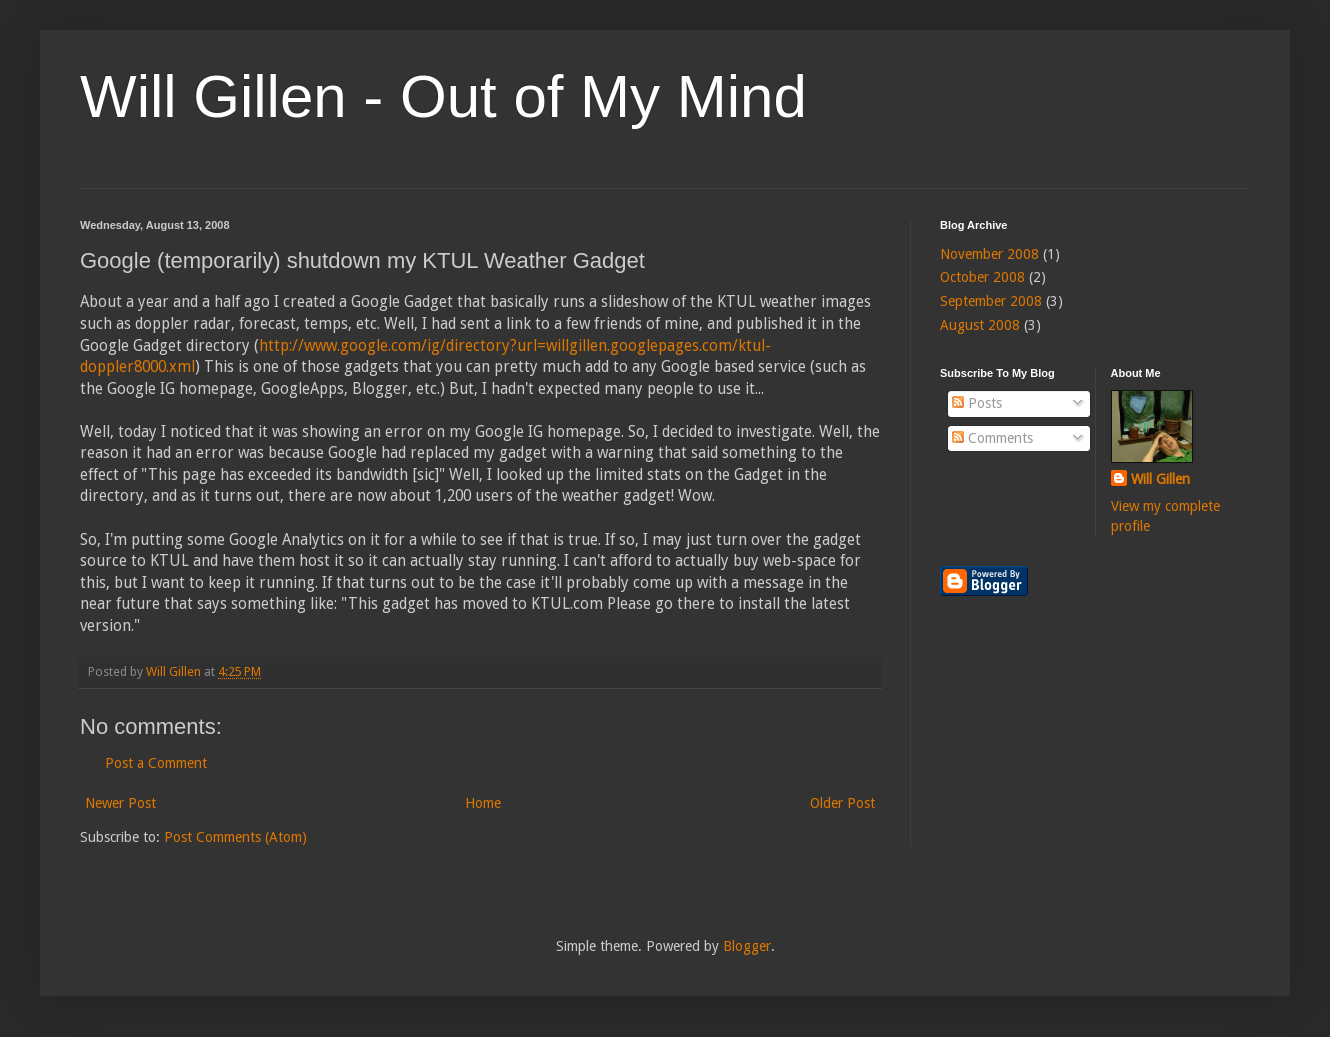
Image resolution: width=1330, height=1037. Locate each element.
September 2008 (991, 301)
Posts (977, 403)
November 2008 (989, 254)
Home (483, 803)
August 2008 (980, 325)
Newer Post (120, 803)
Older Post (842, 803)
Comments (992, 438)
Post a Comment (156, 763)
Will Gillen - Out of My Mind (443, 96)
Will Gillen (1160, 479)
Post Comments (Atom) (235, 837)
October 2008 (982, 277)
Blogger (747, 946)
